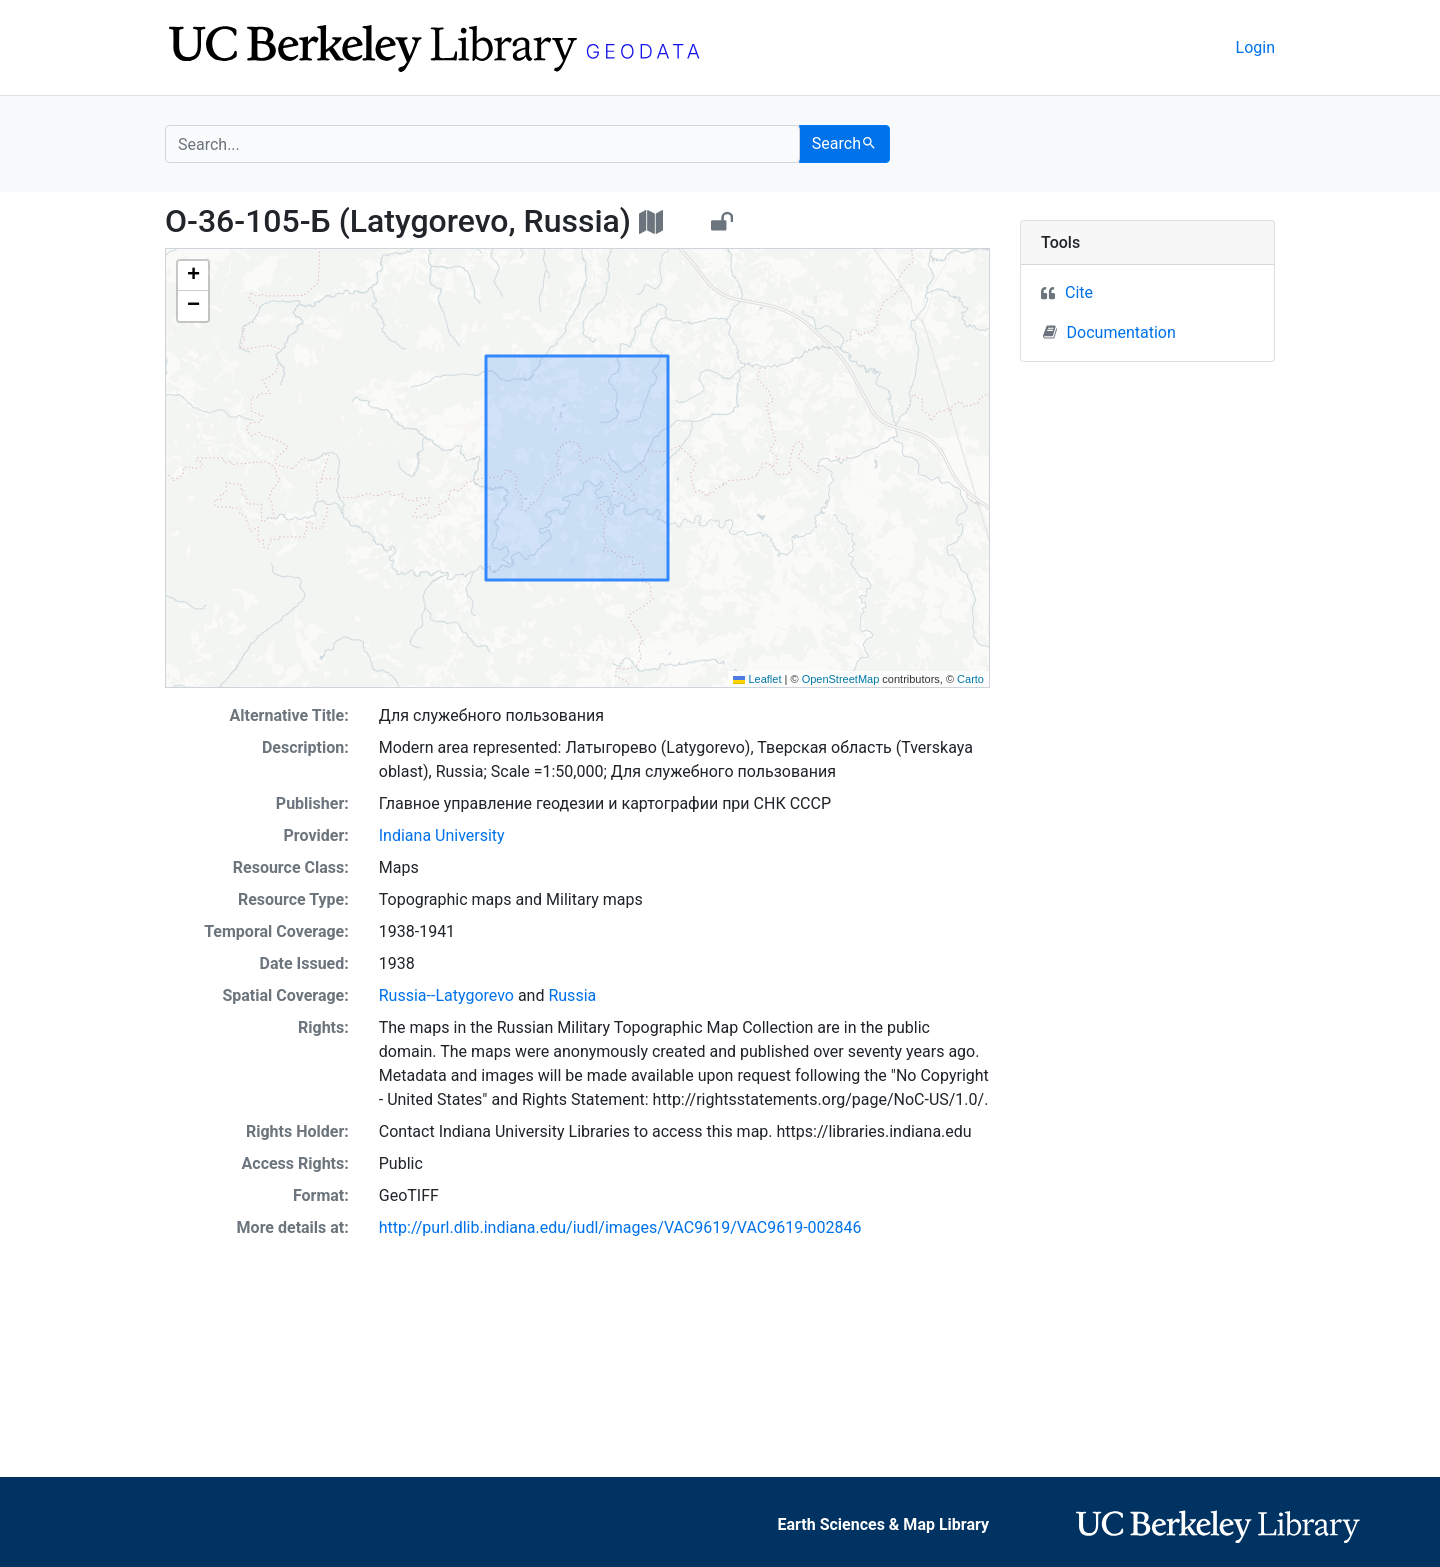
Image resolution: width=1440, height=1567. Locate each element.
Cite (1079, 292)
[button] (193, 276)
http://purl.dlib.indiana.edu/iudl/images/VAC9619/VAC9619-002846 (620, 1227)
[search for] (482, 144)
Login (1255, 47)
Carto (970, 679)
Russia (572, 995)
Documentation (1109, 332)
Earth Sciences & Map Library (884, 1524)
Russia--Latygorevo (446, 995)
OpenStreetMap (841, 679)
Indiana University (442, 835)
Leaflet (757, 679)
